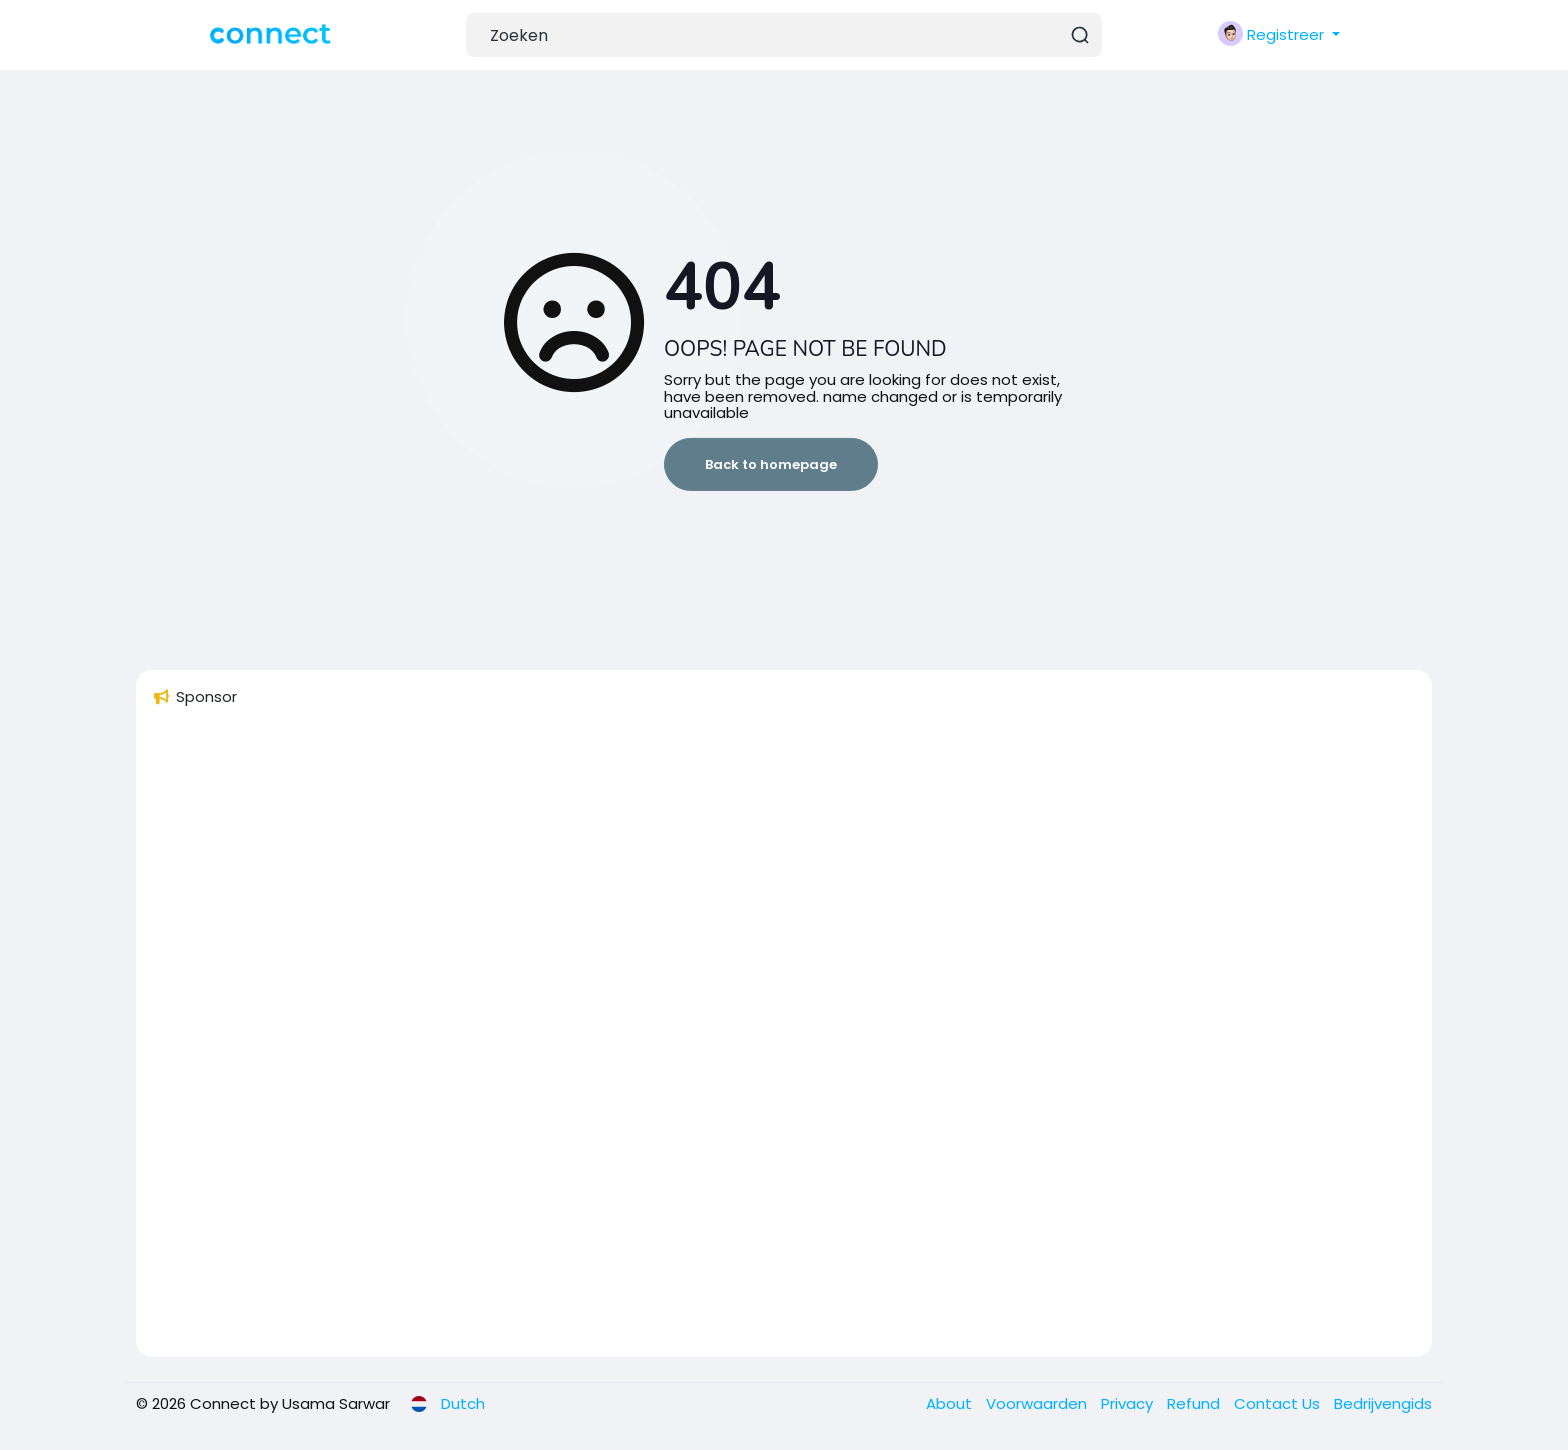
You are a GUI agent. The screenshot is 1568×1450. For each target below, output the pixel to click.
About (951, 1403)
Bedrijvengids (1383, 1403)
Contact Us (1279, 1403)
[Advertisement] (752, 1041)
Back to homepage (771, 464)
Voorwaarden (1038, 1403)
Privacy (1129, 1403)
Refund (1195, 1403)
